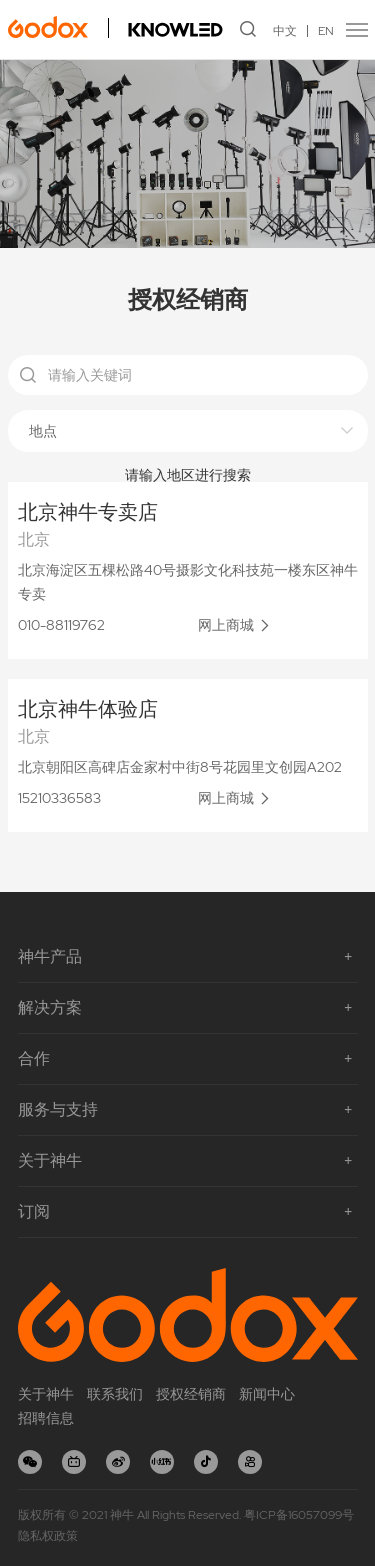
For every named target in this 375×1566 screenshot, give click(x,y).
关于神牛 (46, 1394)
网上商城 (226, 625)
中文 (285, 31)
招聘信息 (46, 1418)
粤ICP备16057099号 (299, 1515)
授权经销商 (191, 1394)
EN (326, 31)
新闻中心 (267, 1394)
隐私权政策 (48, 1536)
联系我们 (115, 1394)
